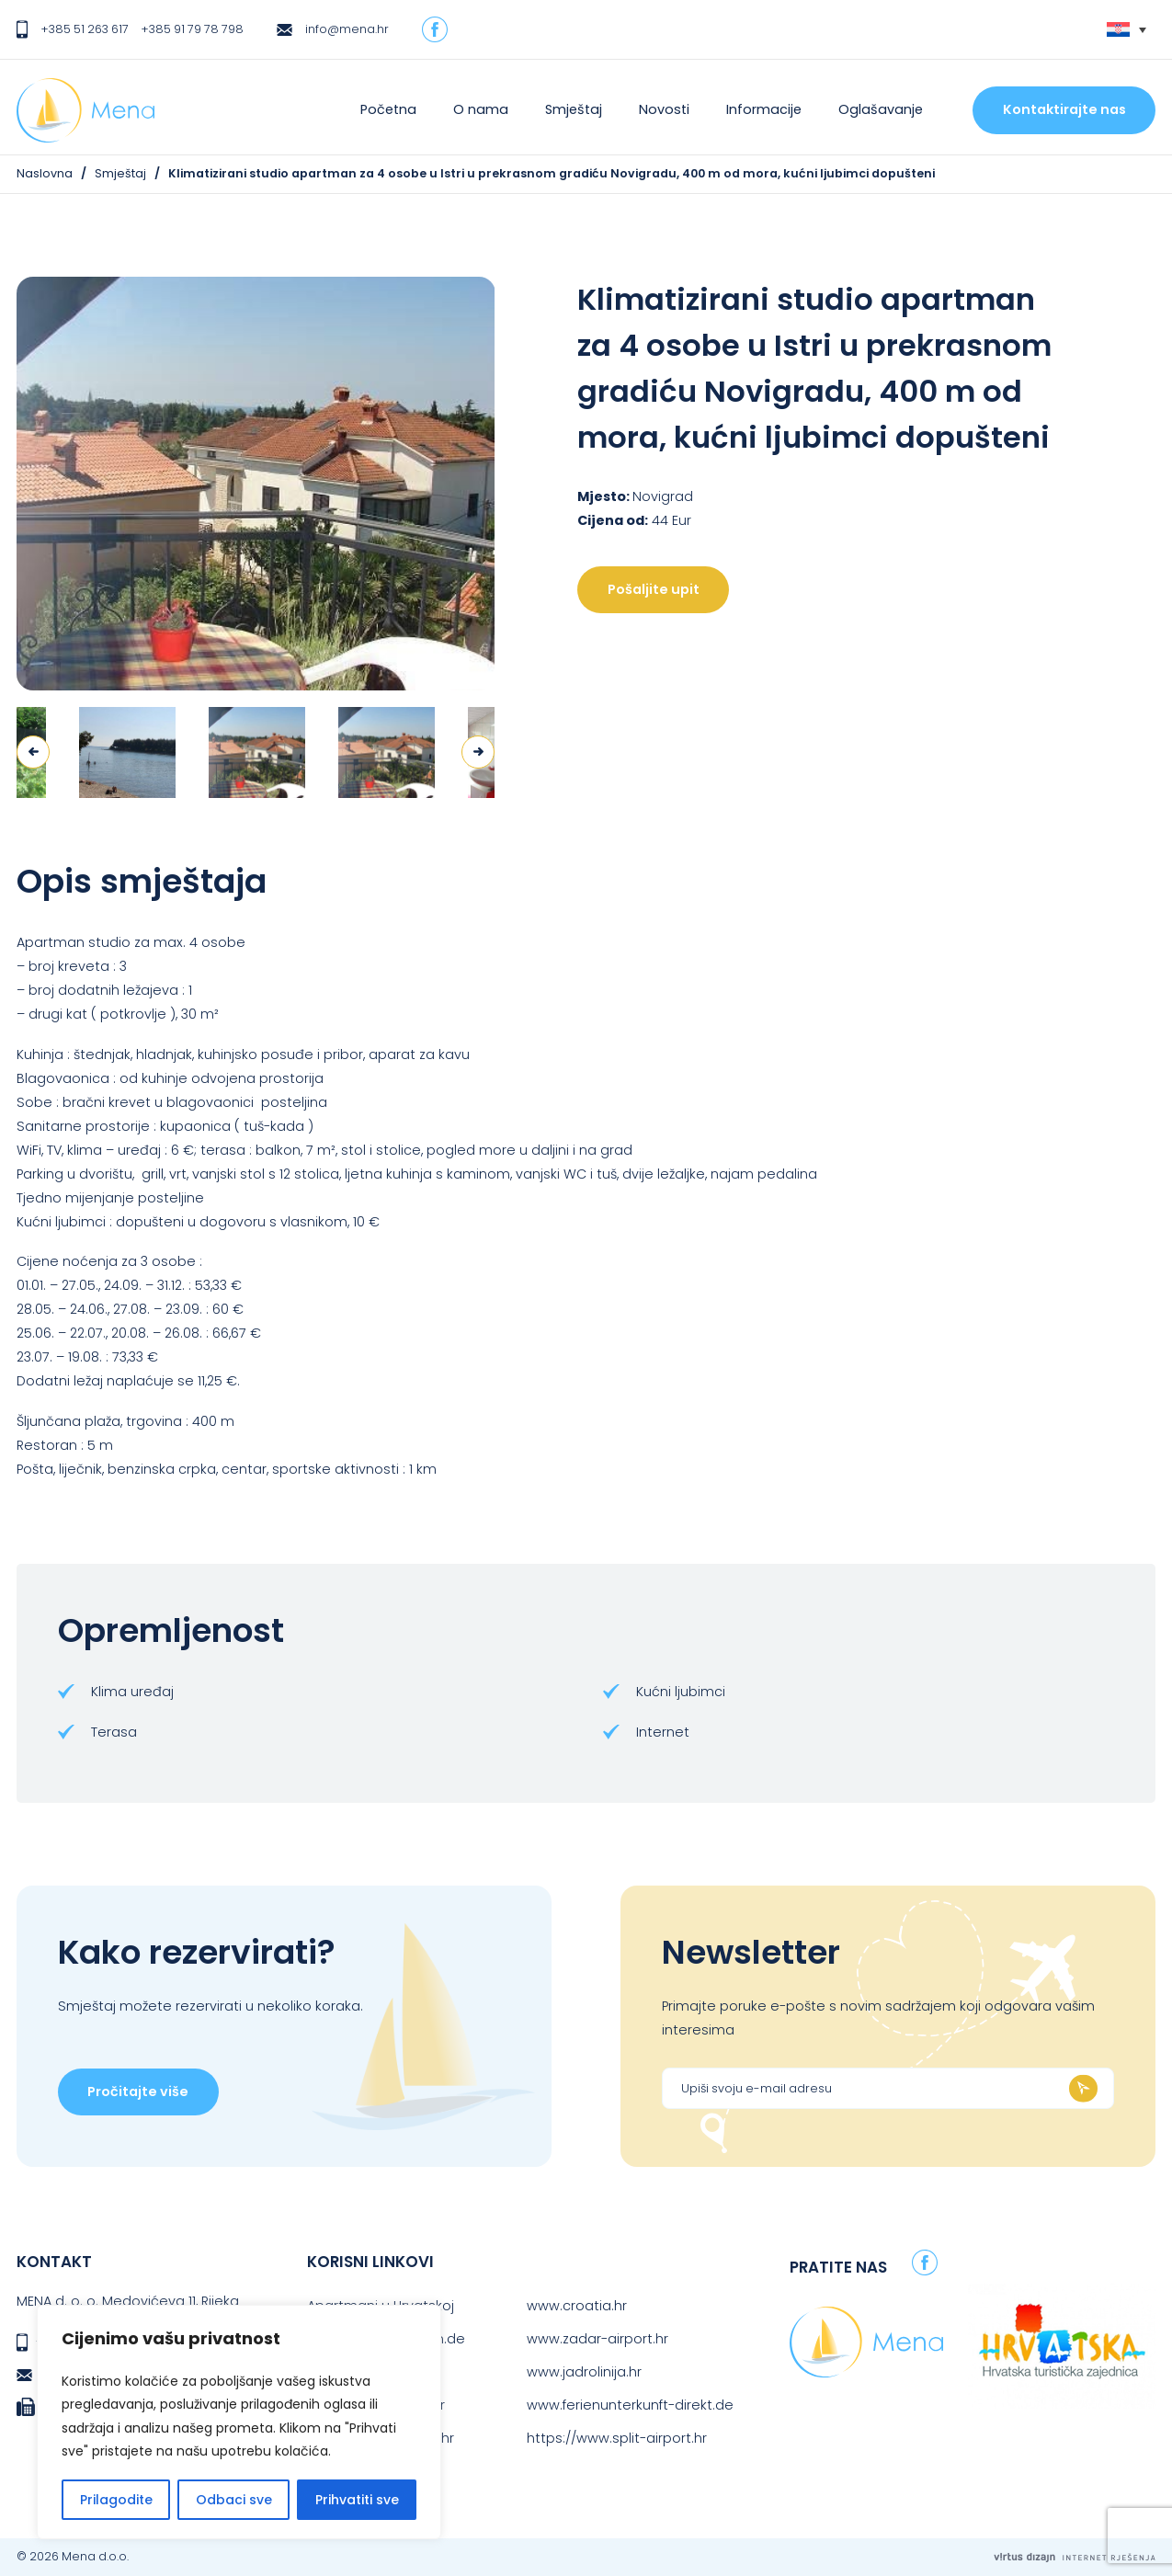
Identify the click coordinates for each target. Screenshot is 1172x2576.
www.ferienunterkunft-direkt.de (630, 2405)
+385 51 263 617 (84, 29)
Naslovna (45, 173)
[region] (239, 2422)
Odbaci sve (234, 2500)
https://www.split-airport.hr (617, 2438)
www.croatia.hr (577, 2306)
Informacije (764, 109)
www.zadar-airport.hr (597, 2339)
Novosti (664, 109)
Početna (388, 109)
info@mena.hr (347, 29)
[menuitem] (1126, 29)
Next (478, 752)
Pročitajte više (137, 2091)
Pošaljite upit (654, 589)
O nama (480, 109)
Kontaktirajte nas (1064, 109)
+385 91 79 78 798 (192, 29)
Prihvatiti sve (357, 2500)
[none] (1126, 29)
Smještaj (573, 109)
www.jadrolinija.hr (584, 2372)
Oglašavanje (880, 109)
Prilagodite (116, 2500)
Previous (33, 752)
